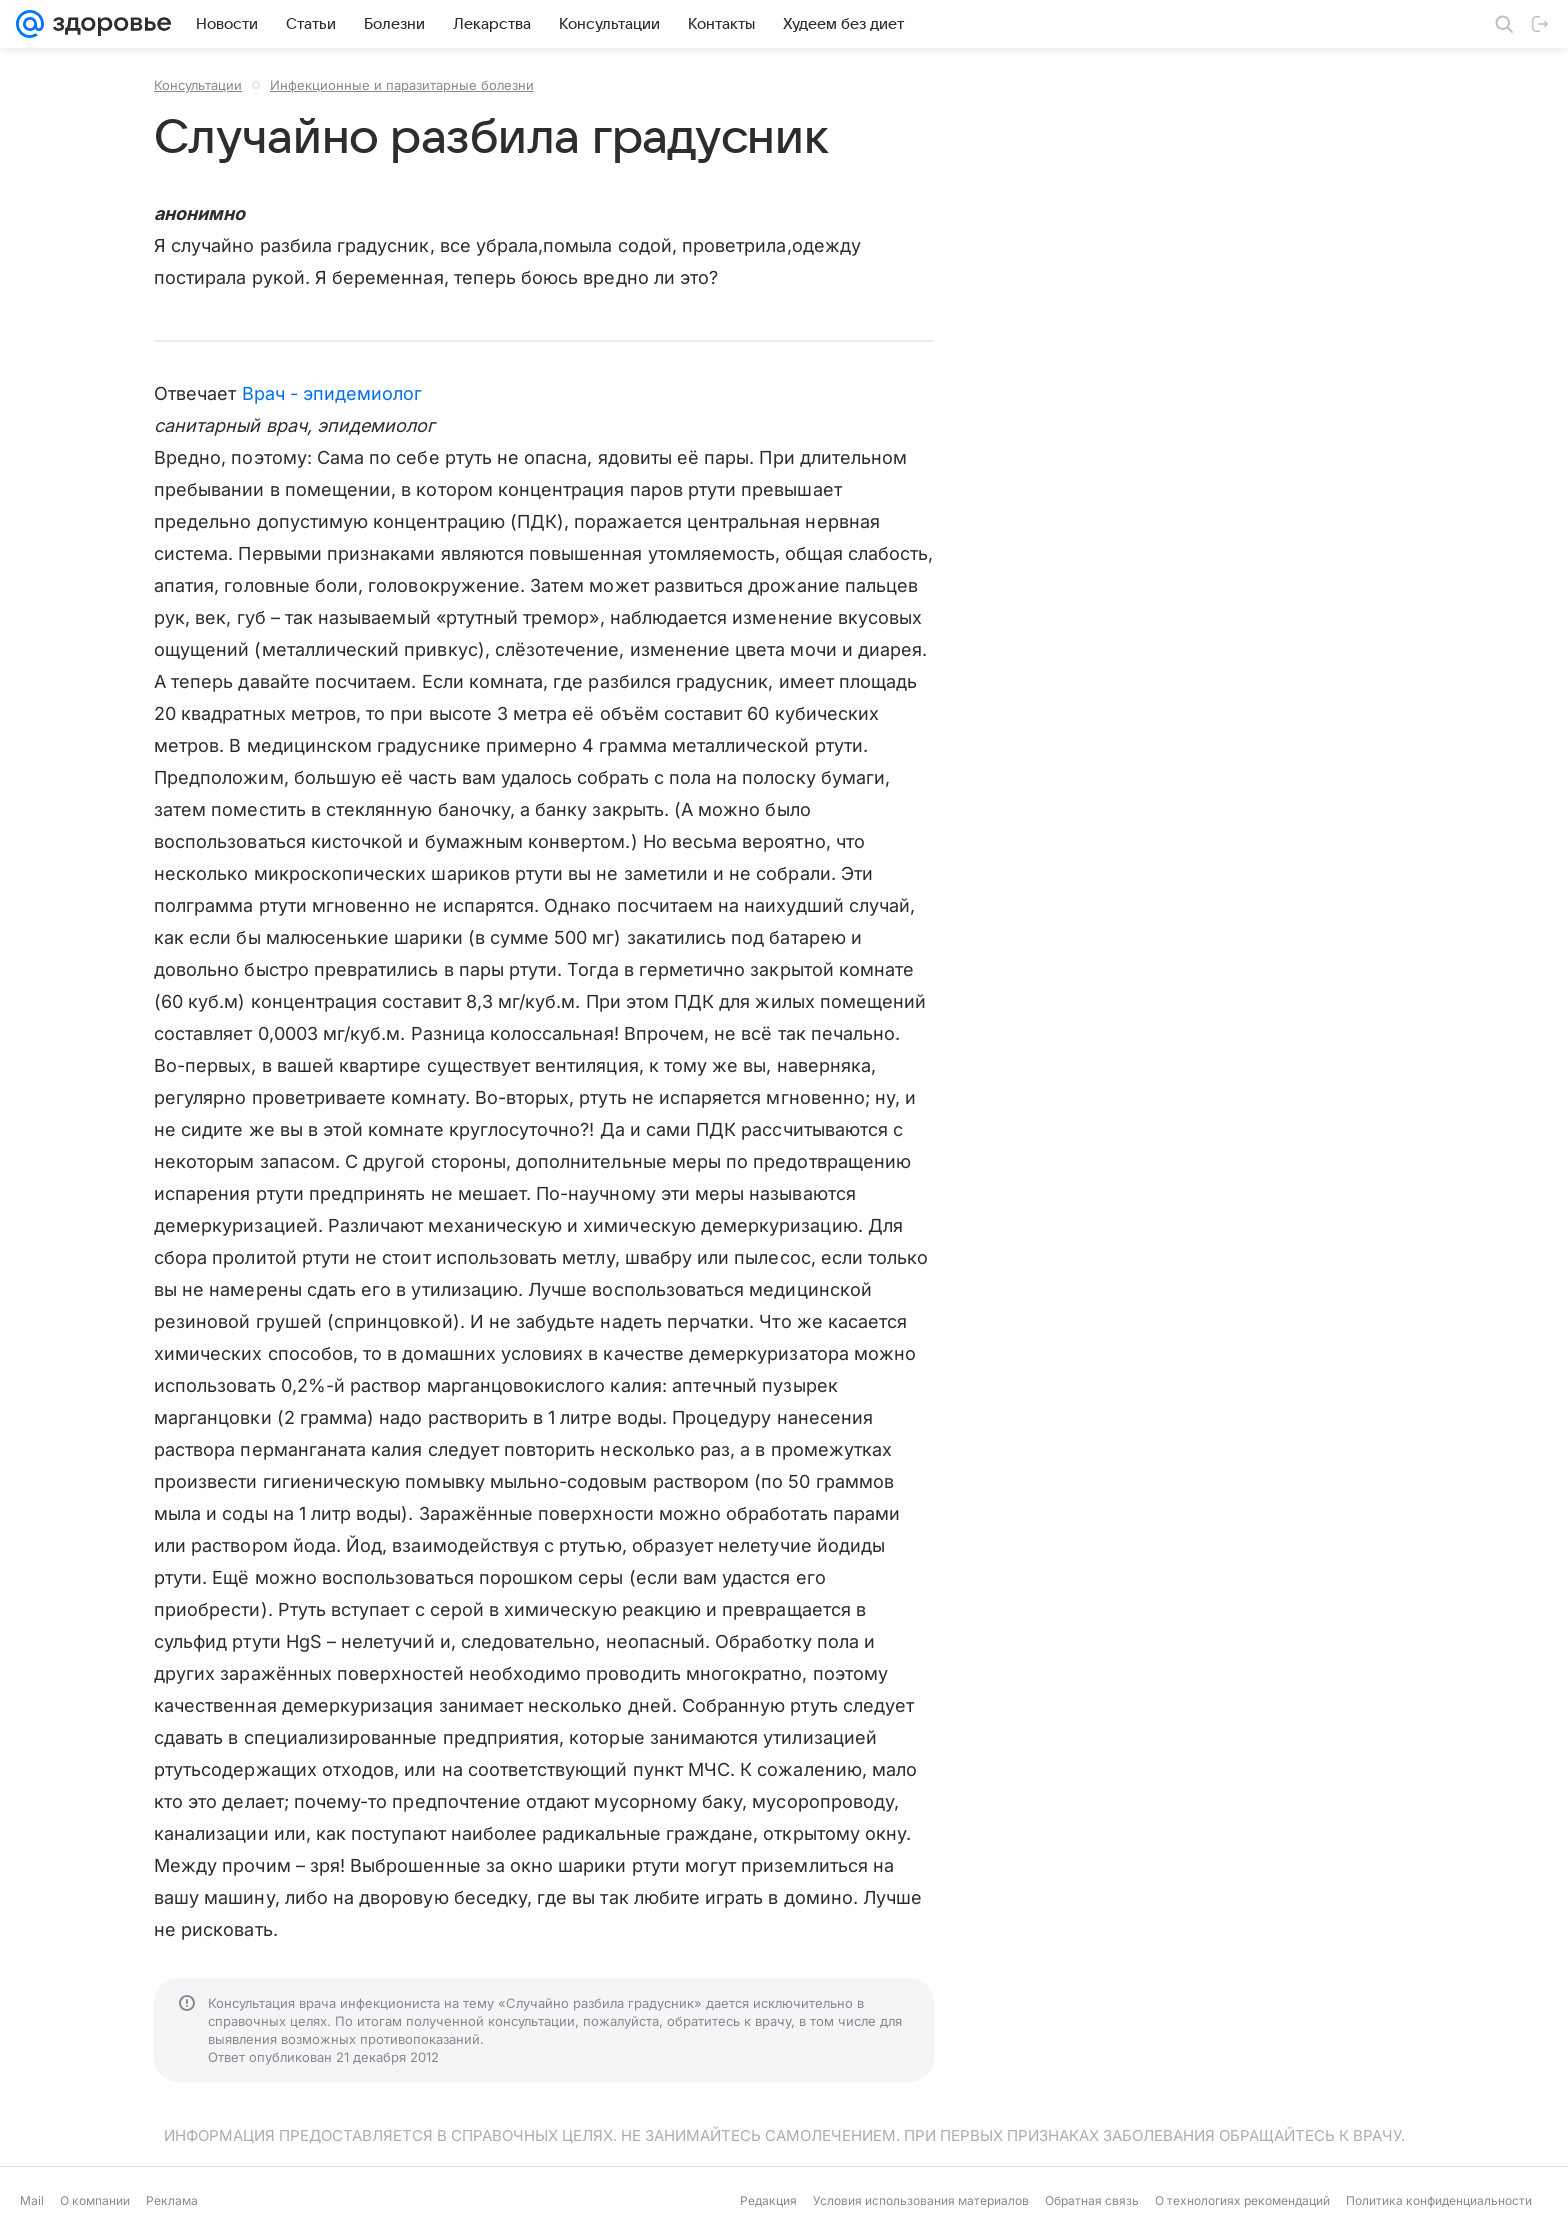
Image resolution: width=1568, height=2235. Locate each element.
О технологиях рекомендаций (1242, 2200)
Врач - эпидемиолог (332, 393)
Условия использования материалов (921, 2200)
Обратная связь (1092, 2200)
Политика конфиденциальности (1439, 2200)
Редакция (768, 2200)
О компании (95, 2200)
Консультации (198, 85)
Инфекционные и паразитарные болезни (402, 85)
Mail (32, 2200)
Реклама (172, 2200)
